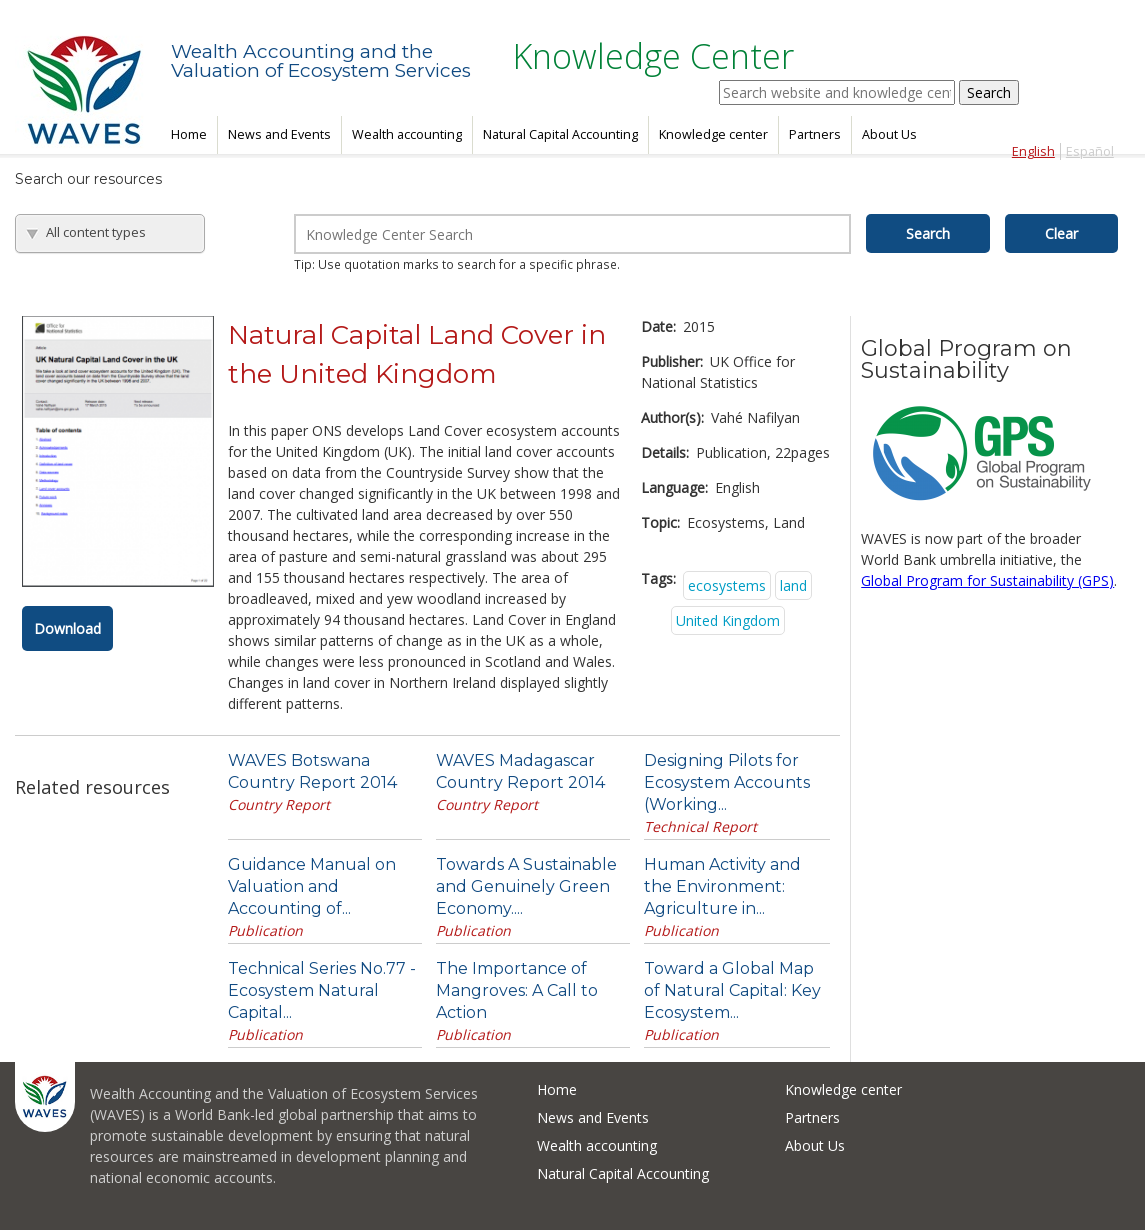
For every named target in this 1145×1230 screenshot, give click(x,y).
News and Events (279, 134)
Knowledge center (713, 134)
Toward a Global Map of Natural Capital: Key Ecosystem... (732, 990)
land (793, 585)
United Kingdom (728, 620)
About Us (889, 134)
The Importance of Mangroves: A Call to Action (517, 990)
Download (67, 628)
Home (189, 134)
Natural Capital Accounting (560, 134)
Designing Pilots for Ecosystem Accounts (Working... (727, 782)
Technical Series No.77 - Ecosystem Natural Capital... (322, 990)
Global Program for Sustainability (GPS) (987, 580)
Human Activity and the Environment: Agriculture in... (722, 886)
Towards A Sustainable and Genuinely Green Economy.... (526, 886)
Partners (815, 134)
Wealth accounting (407, 134)
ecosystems (727, 585)
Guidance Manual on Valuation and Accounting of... (312, 886)
